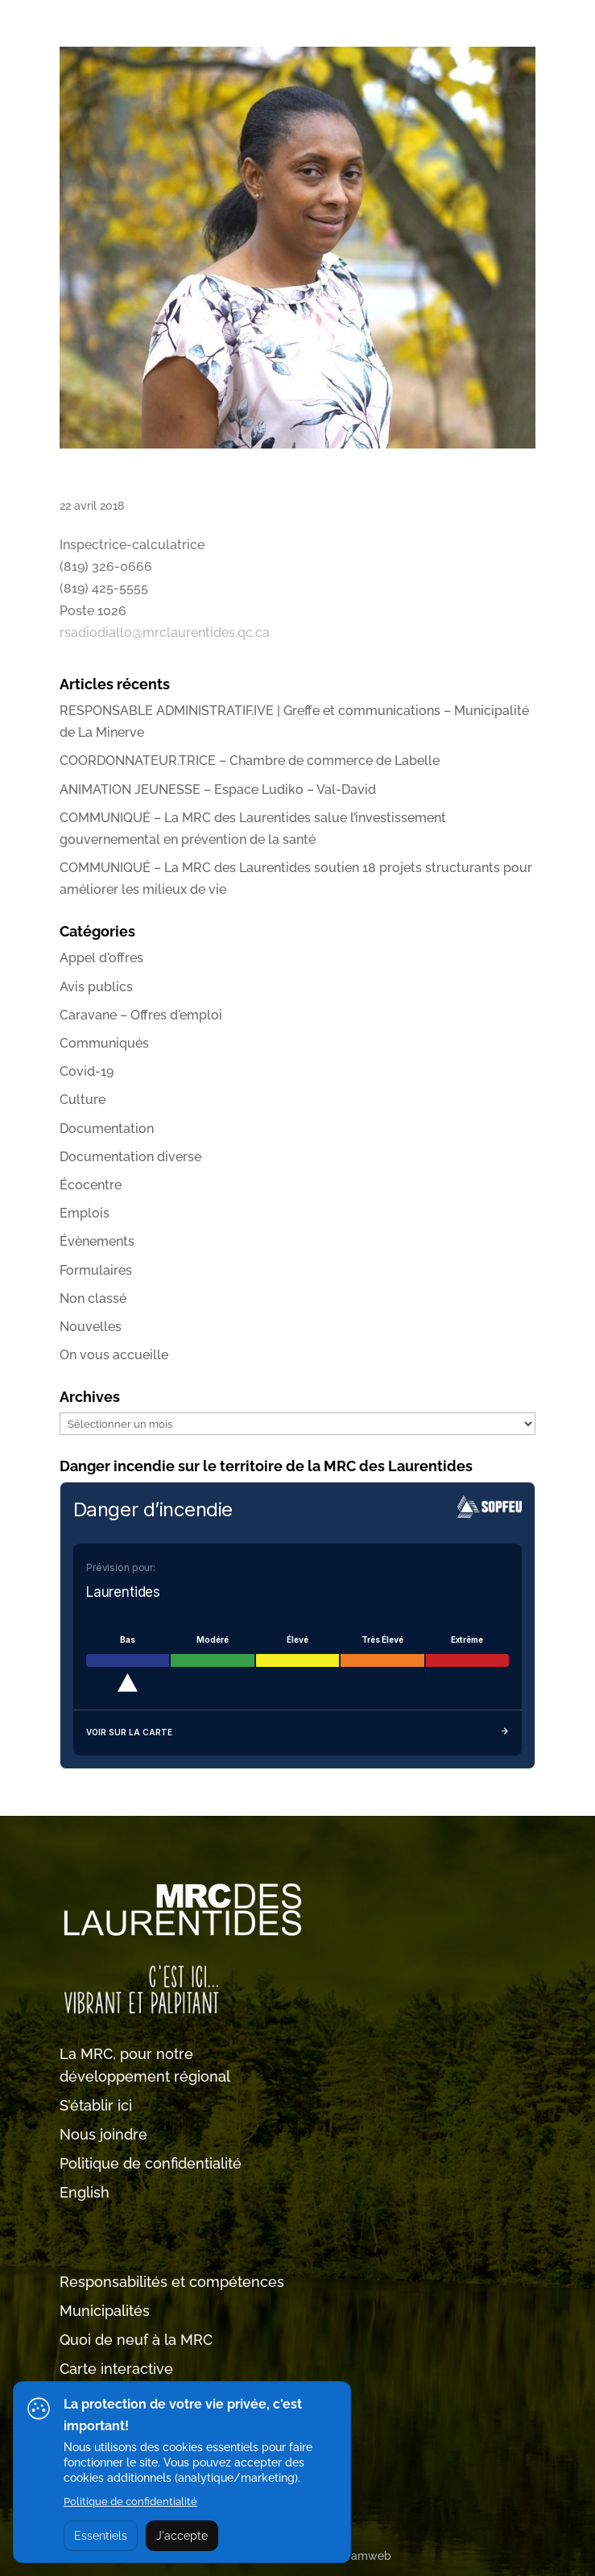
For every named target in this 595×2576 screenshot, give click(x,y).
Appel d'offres (101, 957)
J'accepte (182, 2535)
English (84, 2192)
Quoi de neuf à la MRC (136, 2339)
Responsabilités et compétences (172, 2281)
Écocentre (91, 1185)
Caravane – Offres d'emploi (141, 1015)
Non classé (93, 1298)
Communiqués (104, 1043)
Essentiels (100, 2535)
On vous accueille (114, 1354)
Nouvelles (91, 1326)
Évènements (97, 1241)
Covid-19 (87, 1071)
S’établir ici (96, 2105)
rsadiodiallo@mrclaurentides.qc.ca (165, 632)
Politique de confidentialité (151, 2163)
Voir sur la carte (297, 1732)
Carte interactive (116, 2368)
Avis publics (96, 986)
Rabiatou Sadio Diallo (132, 479)
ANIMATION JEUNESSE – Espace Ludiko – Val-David (218, 789)
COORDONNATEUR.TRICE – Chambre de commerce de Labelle (250, 760)
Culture (82, 1099)
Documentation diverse (130, 1156)
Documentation (107, 1128)
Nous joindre (103, 2134)
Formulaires (96, 1270)
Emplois (84, 1213)
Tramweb (366, 2555)
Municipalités (105, 2310)
